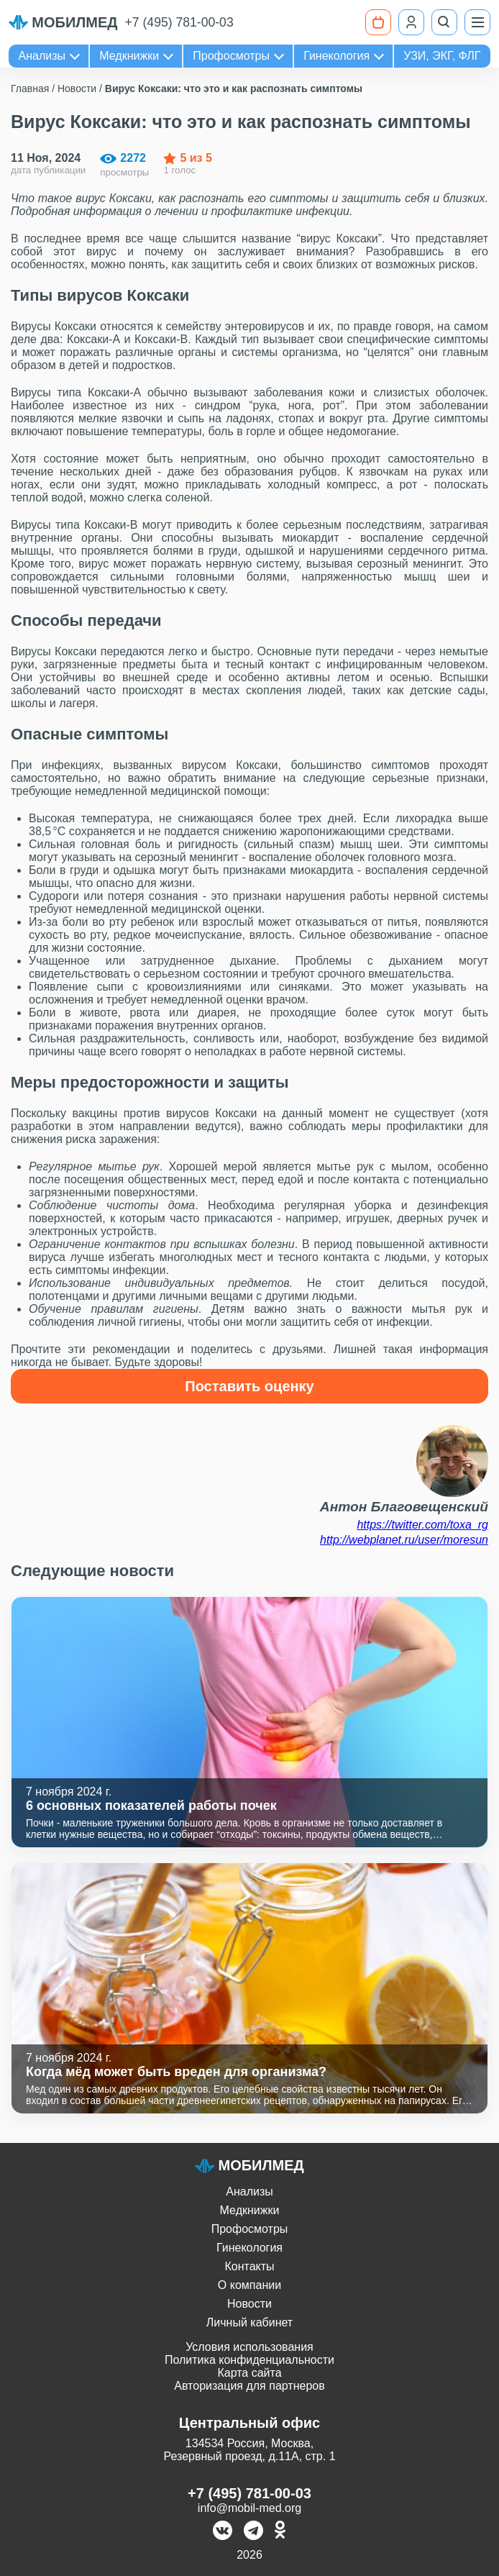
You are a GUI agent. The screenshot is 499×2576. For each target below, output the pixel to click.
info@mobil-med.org (249, 2508)
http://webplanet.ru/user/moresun (404, 1540)
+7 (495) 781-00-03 (179, 22)
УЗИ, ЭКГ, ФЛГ (441, 56)
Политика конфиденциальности (249, 2360)
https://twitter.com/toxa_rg (422, 1525)
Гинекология (336, 56)
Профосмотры (231, 56)
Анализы (42, 56)
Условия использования (249, 2347)
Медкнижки (129, 56)
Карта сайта (249, 2373)
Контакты (249, 2266)
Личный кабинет (249, 2322)
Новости (249, 2304)
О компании (249, 2285)
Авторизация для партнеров (249, 2386)
